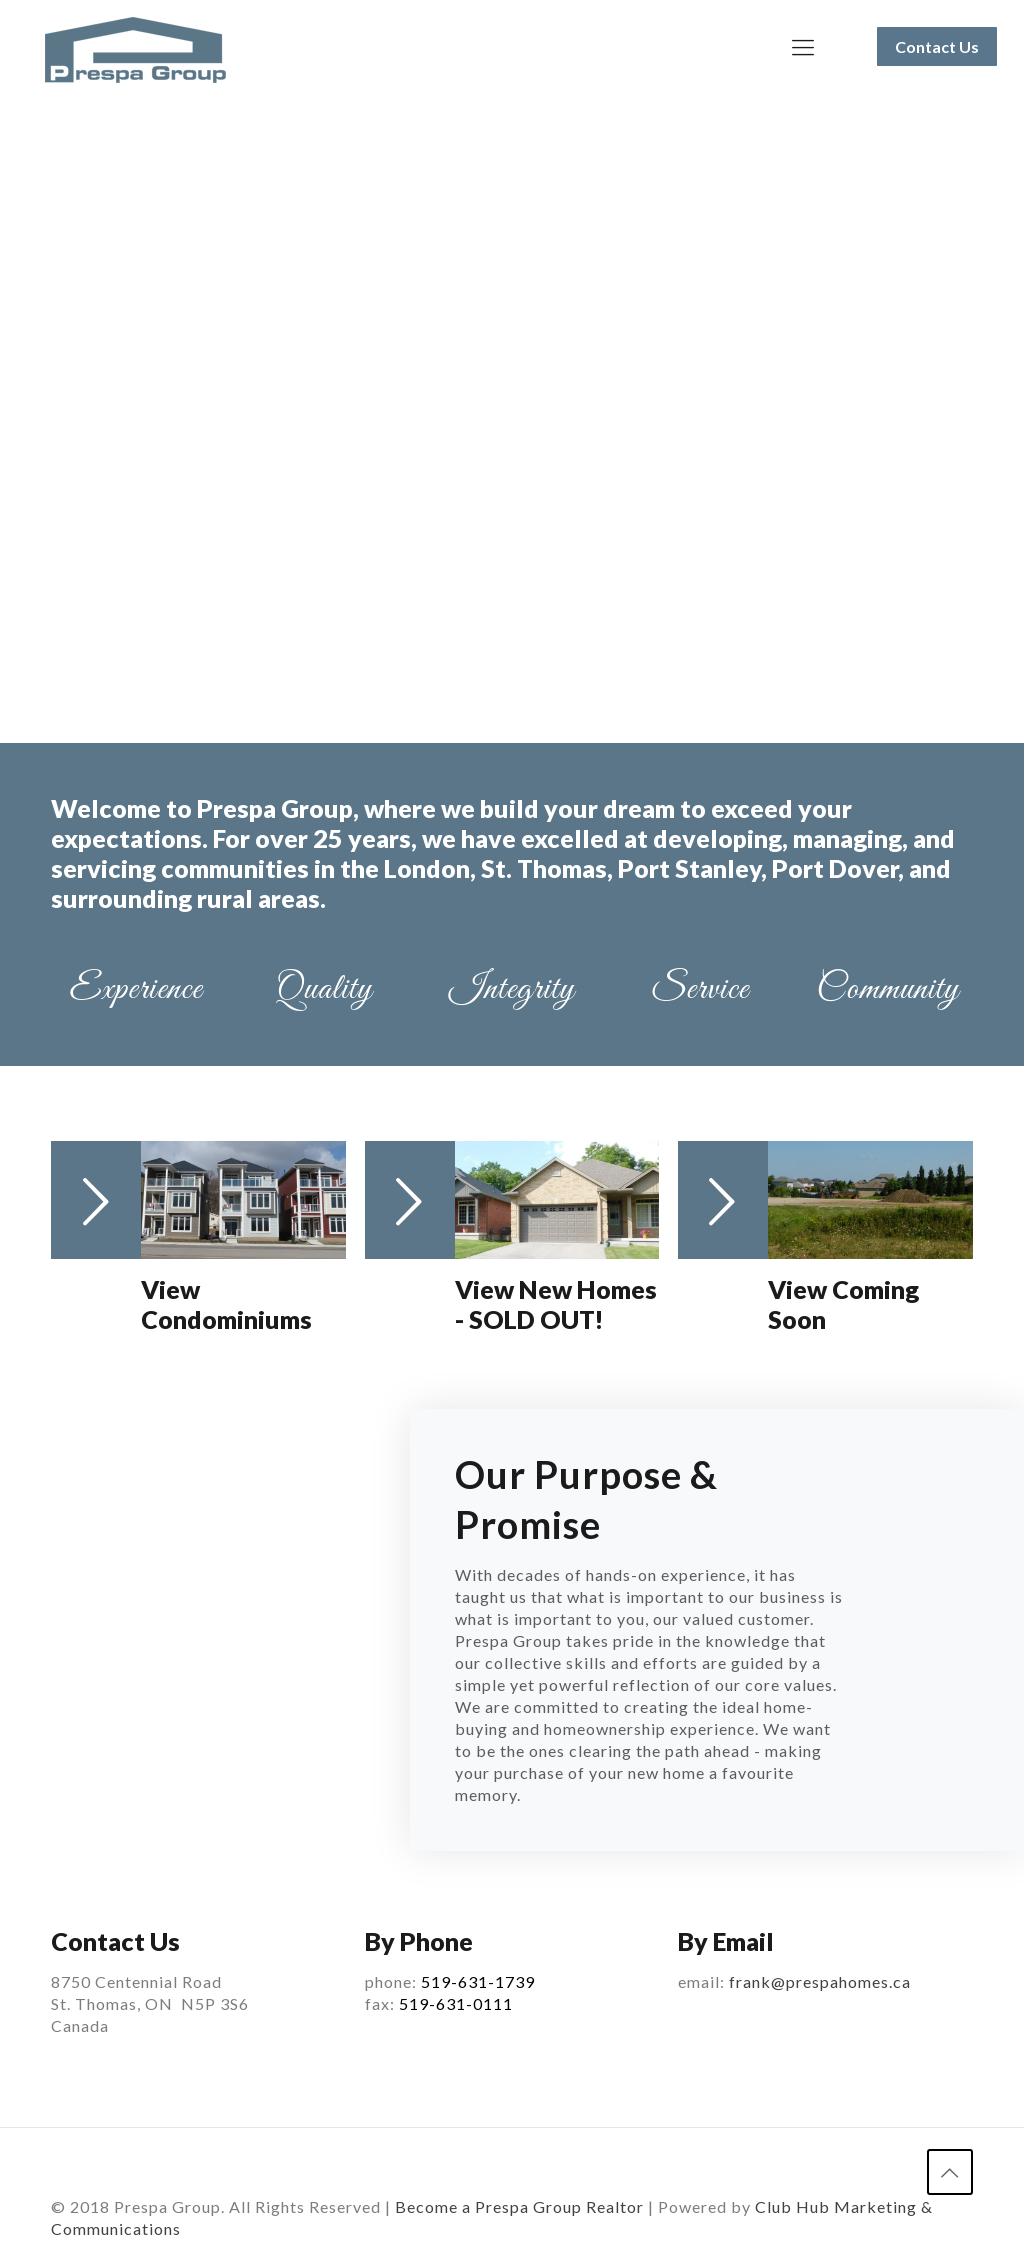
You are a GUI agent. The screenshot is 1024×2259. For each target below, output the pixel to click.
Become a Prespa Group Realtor (519, 2205)
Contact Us (937, 46)
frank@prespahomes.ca (820, 1981)
